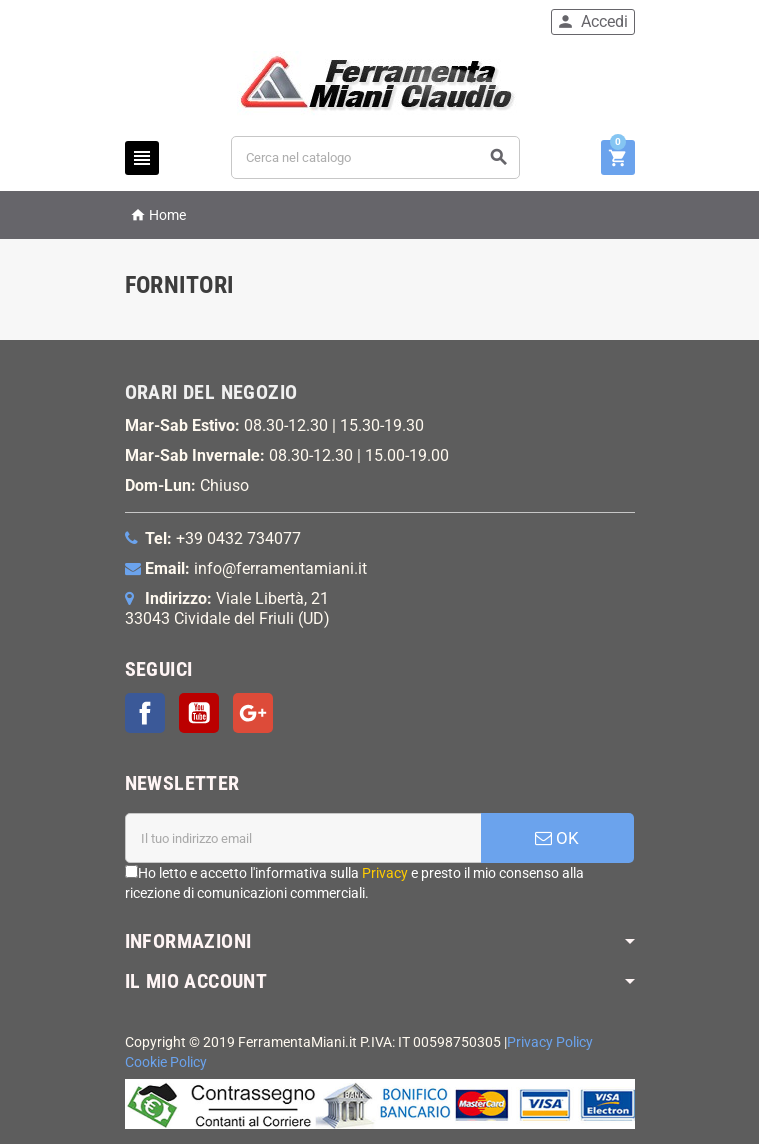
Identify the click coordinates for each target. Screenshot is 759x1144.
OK (557, 838)
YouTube (199, 713)
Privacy (385, 873)
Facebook (145, 713)
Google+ (253, 713)
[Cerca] (375, 157)
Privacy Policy (550, 1042)
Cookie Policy (166, 1062)
